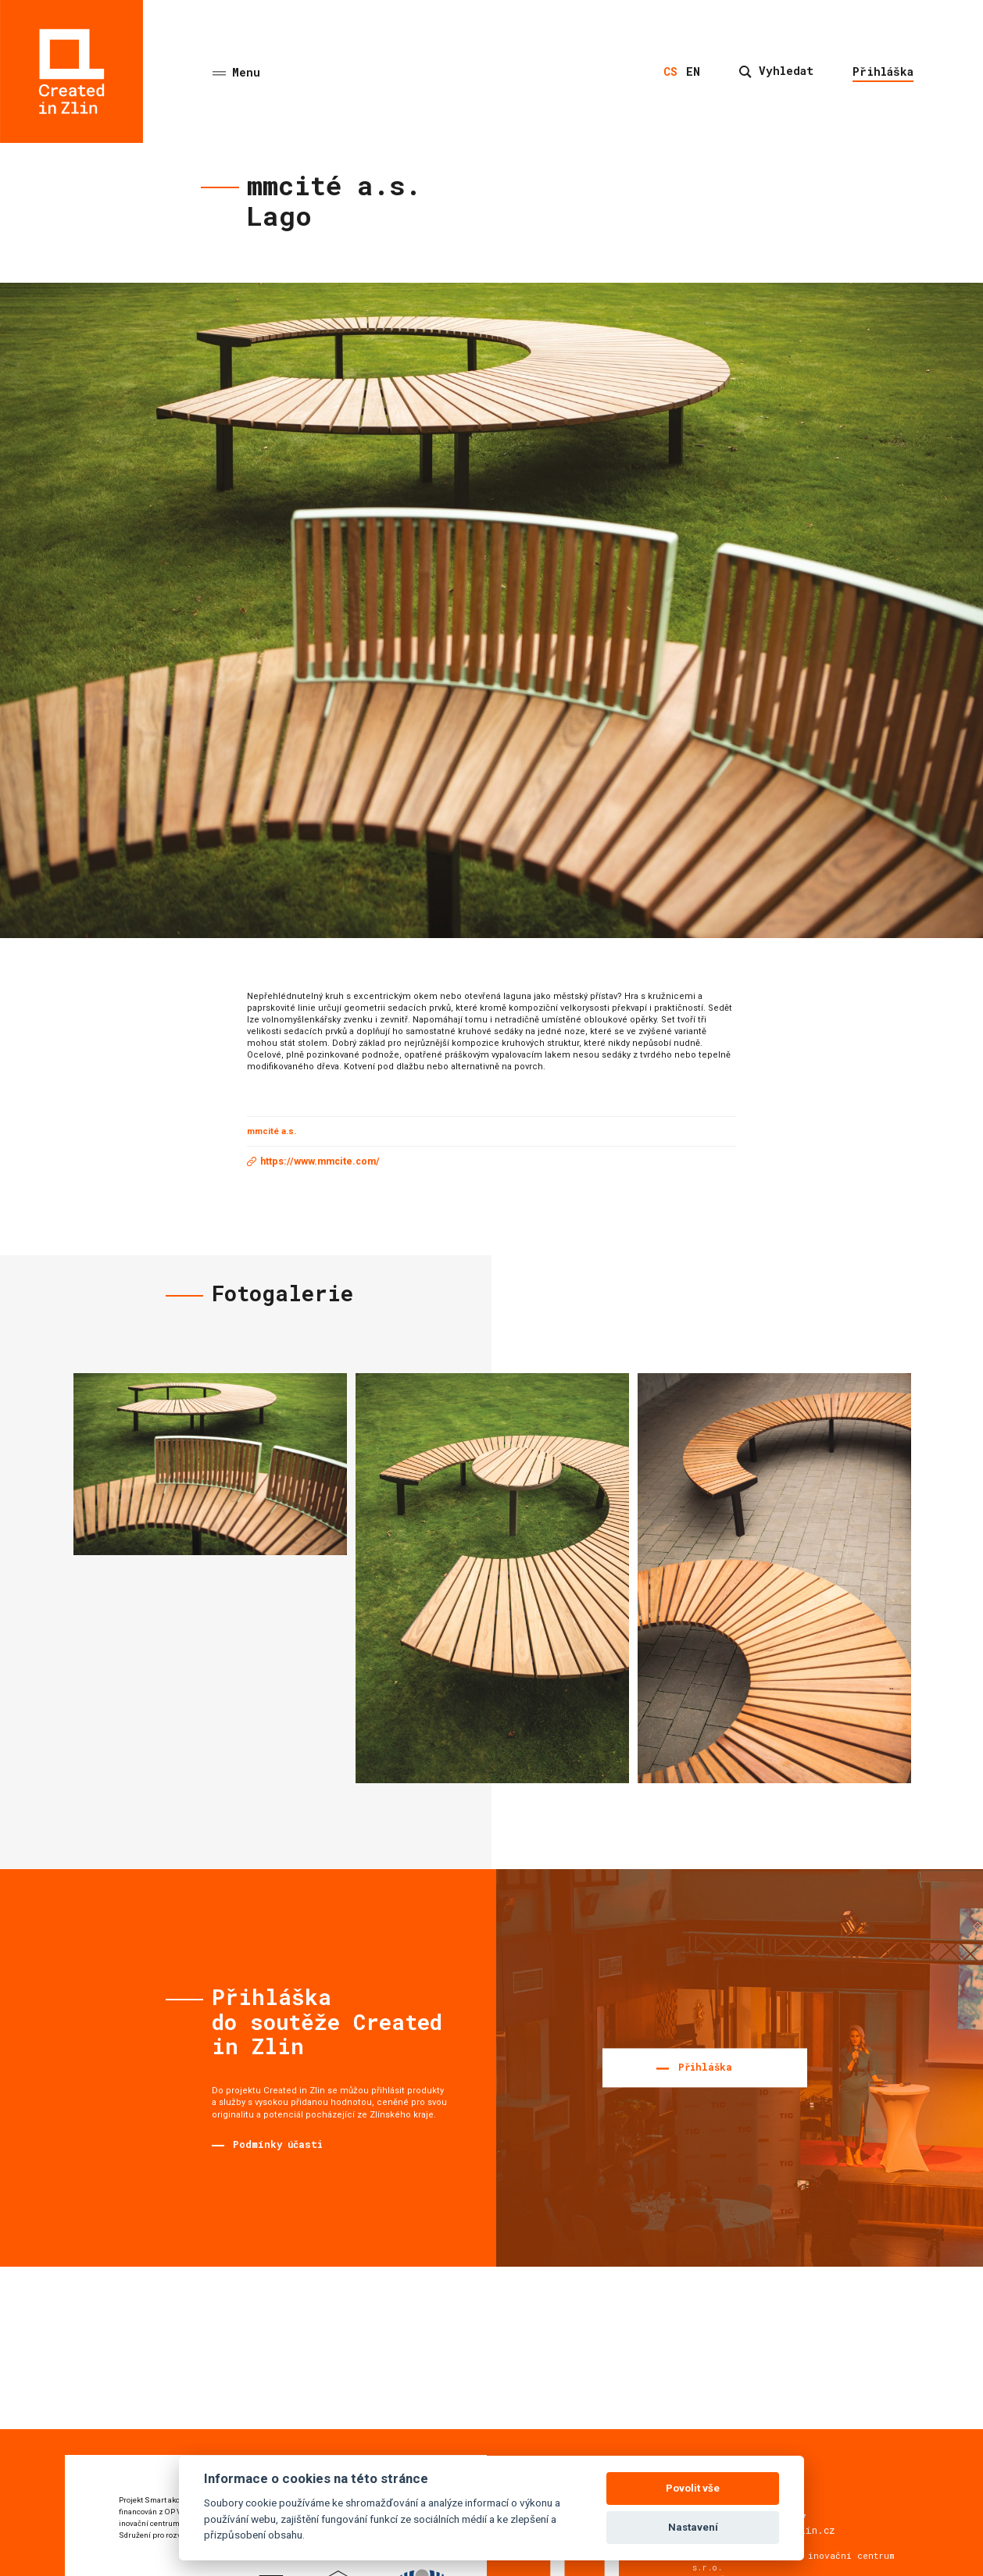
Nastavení (693, 2527)
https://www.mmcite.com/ (320, 1161)
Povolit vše (693, 2488)
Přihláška (883, 71)
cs (670, 71)
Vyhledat (776, 70)
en (693, 71)
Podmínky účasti (278, 2144)
